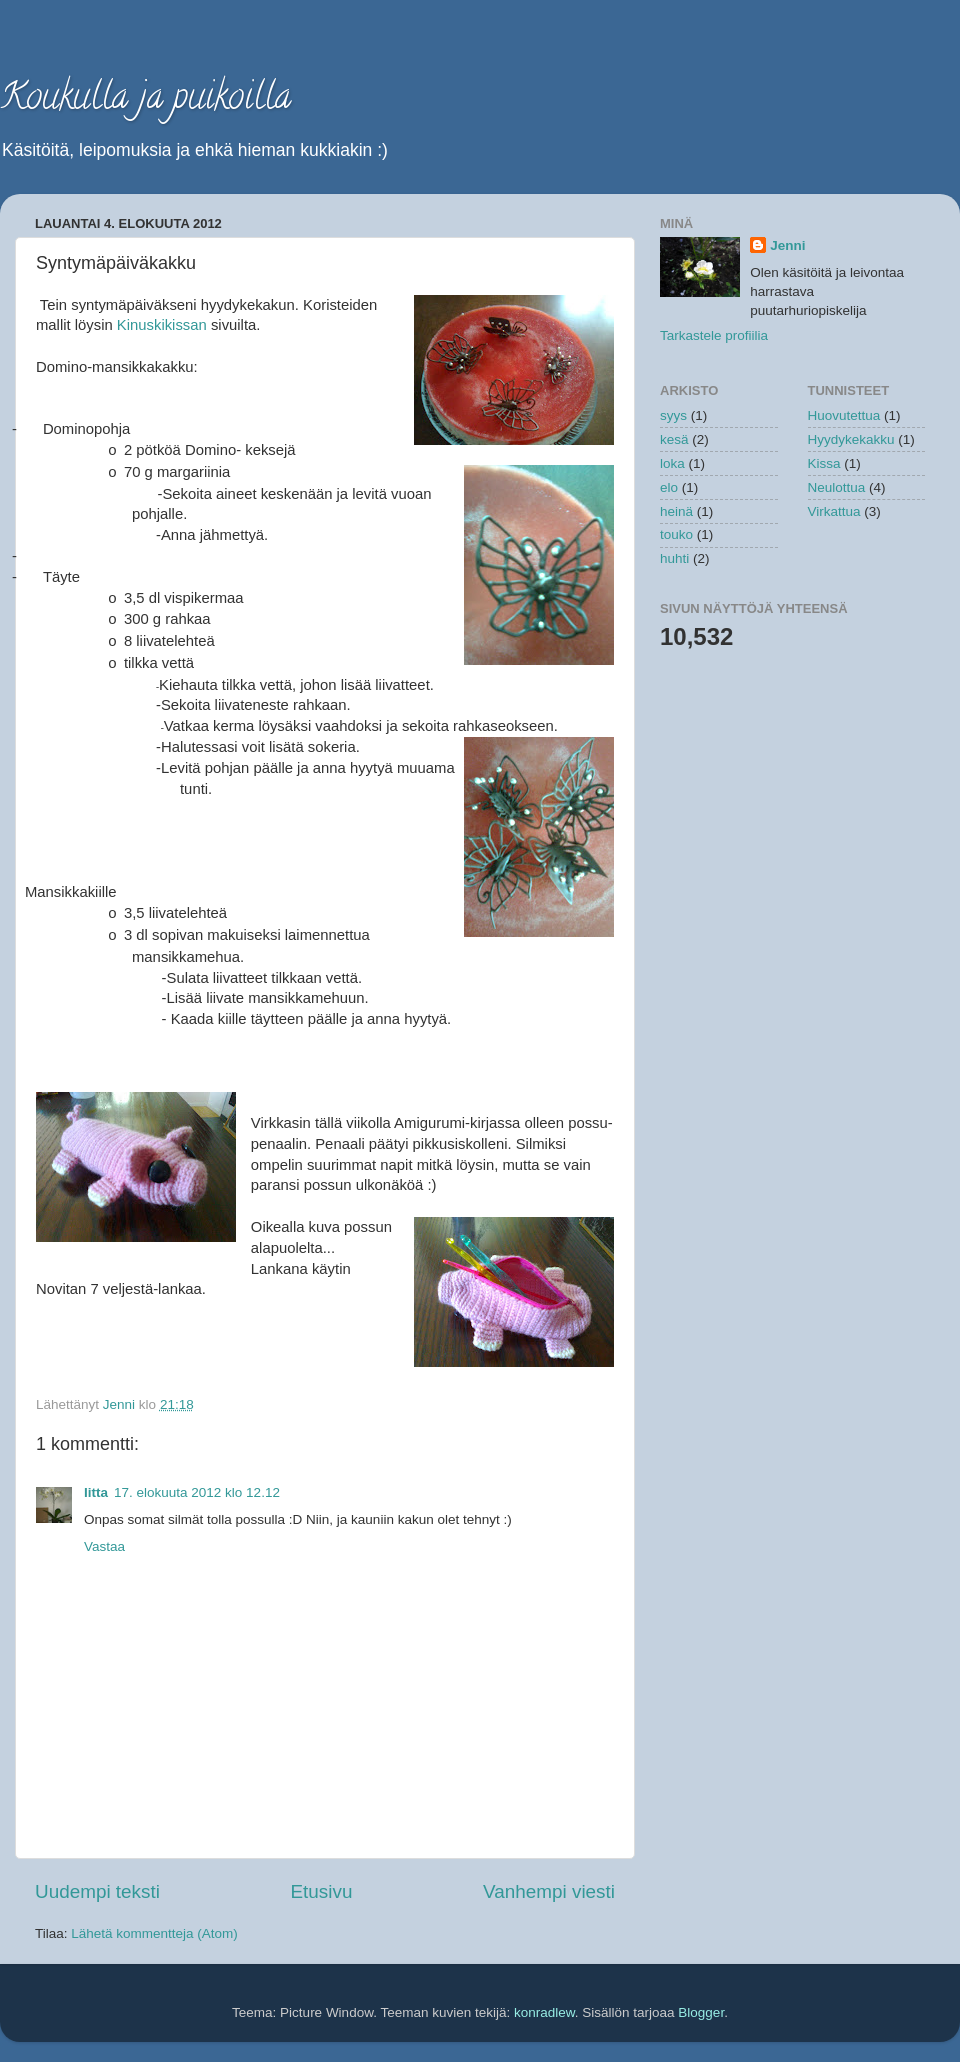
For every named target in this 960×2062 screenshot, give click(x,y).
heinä (676, 511)
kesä (674, 439)
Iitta (96, 1492)
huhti (674, 558)
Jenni (787, 245)
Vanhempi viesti (549, 1891)
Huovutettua (844, 415)
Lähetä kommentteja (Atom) (154, 1933)
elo (669, 487)
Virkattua (834, 511)
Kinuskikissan (162, 325)
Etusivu (322, 1891)
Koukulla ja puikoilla (145, 100)
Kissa (824, 463)
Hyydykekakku (851, 439)
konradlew (544, 2012)
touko (676, 534)
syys (673, 415)
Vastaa (104, 1546)
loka (672, 463)
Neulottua (837, 487)
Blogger (701, 2012)
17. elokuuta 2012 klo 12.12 (197, 1492)
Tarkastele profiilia (714, 335)
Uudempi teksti (97, 1891)
